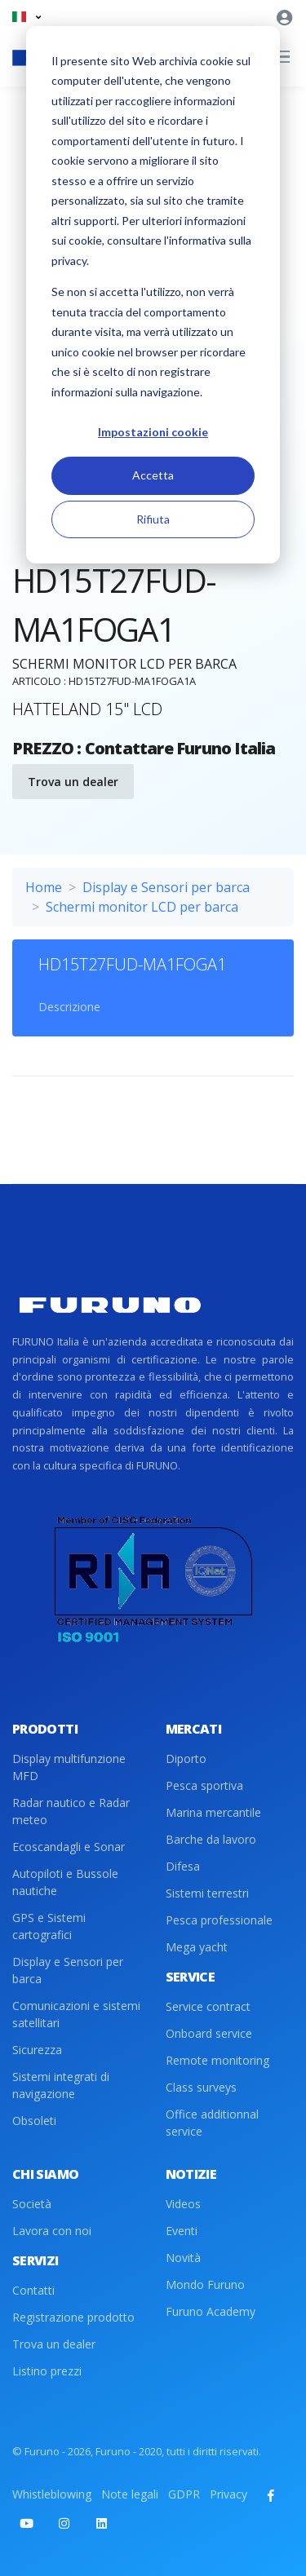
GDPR (184, 2494)
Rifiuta (153, 519)
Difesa (183, 1866)
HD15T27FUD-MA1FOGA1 (132, 964)
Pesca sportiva (204, 1785)
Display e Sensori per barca (166, 887)
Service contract (208, 2006)
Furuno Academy (210, 2311)
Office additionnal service (212, 2122)
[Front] (110, 1305)
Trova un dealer (73, 781)
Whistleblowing (51, 2494)
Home (43, 887)
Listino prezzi (47, 2371)
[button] (26, 16)
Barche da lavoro (211, 1839)
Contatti (33, 2290)
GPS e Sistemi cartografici (49, 1926)
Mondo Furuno (205, 2284)
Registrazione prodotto (73, 2317)
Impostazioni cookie (153, 432)
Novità (183, 2257)
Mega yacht (197, 1947)
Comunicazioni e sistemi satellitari (76, 2014)
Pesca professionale (219, 1920)
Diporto (186, 1758)
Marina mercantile (213, 1812)
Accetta (153, 475)
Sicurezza (37, 2049)
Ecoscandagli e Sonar (68, 1846)
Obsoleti (34, 2120)
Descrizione (69, 1006)
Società (31, 2203)
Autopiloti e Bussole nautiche (65, 1882)
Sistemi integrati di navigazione (60, 2085)
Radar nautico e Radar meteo (71, 1811)
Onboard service (209, 2033)
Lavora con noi (51, 2230)
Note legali (129, 2494)
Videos (183, 2203)
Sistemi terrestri (207, 1893)
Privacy (228, 2494)
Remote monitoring (217, 2060)
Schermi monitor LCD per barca (142, 907)
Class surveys (201, 2087)
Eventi (181, 2230)
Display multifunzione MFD (69, 1767)
